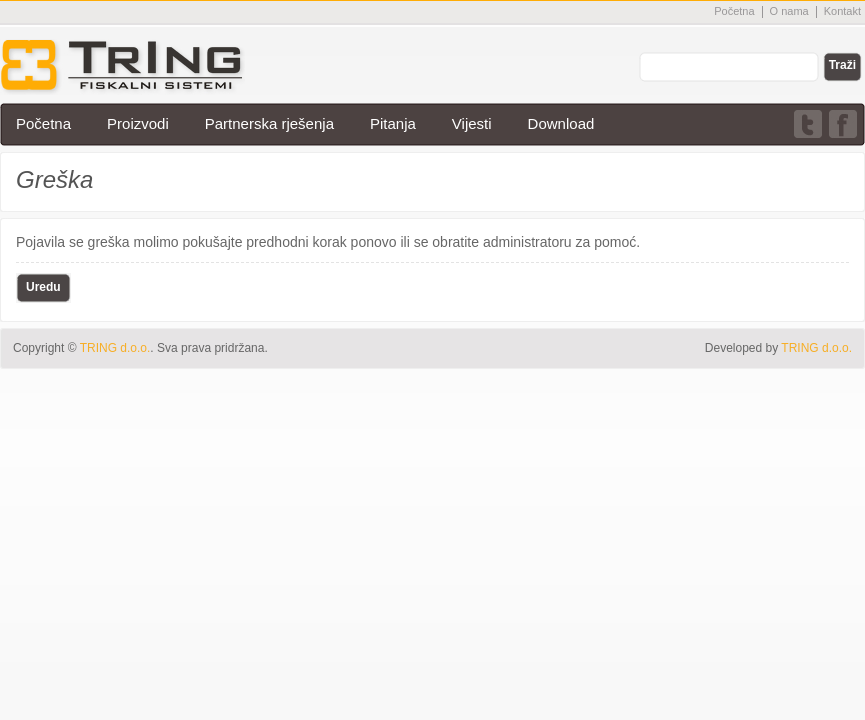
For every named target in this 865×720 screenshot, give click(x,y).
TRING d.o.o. (816, 348)
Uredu (43, 287)
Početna (734, 11)
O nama (789, 11)
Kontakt (842, 11)
